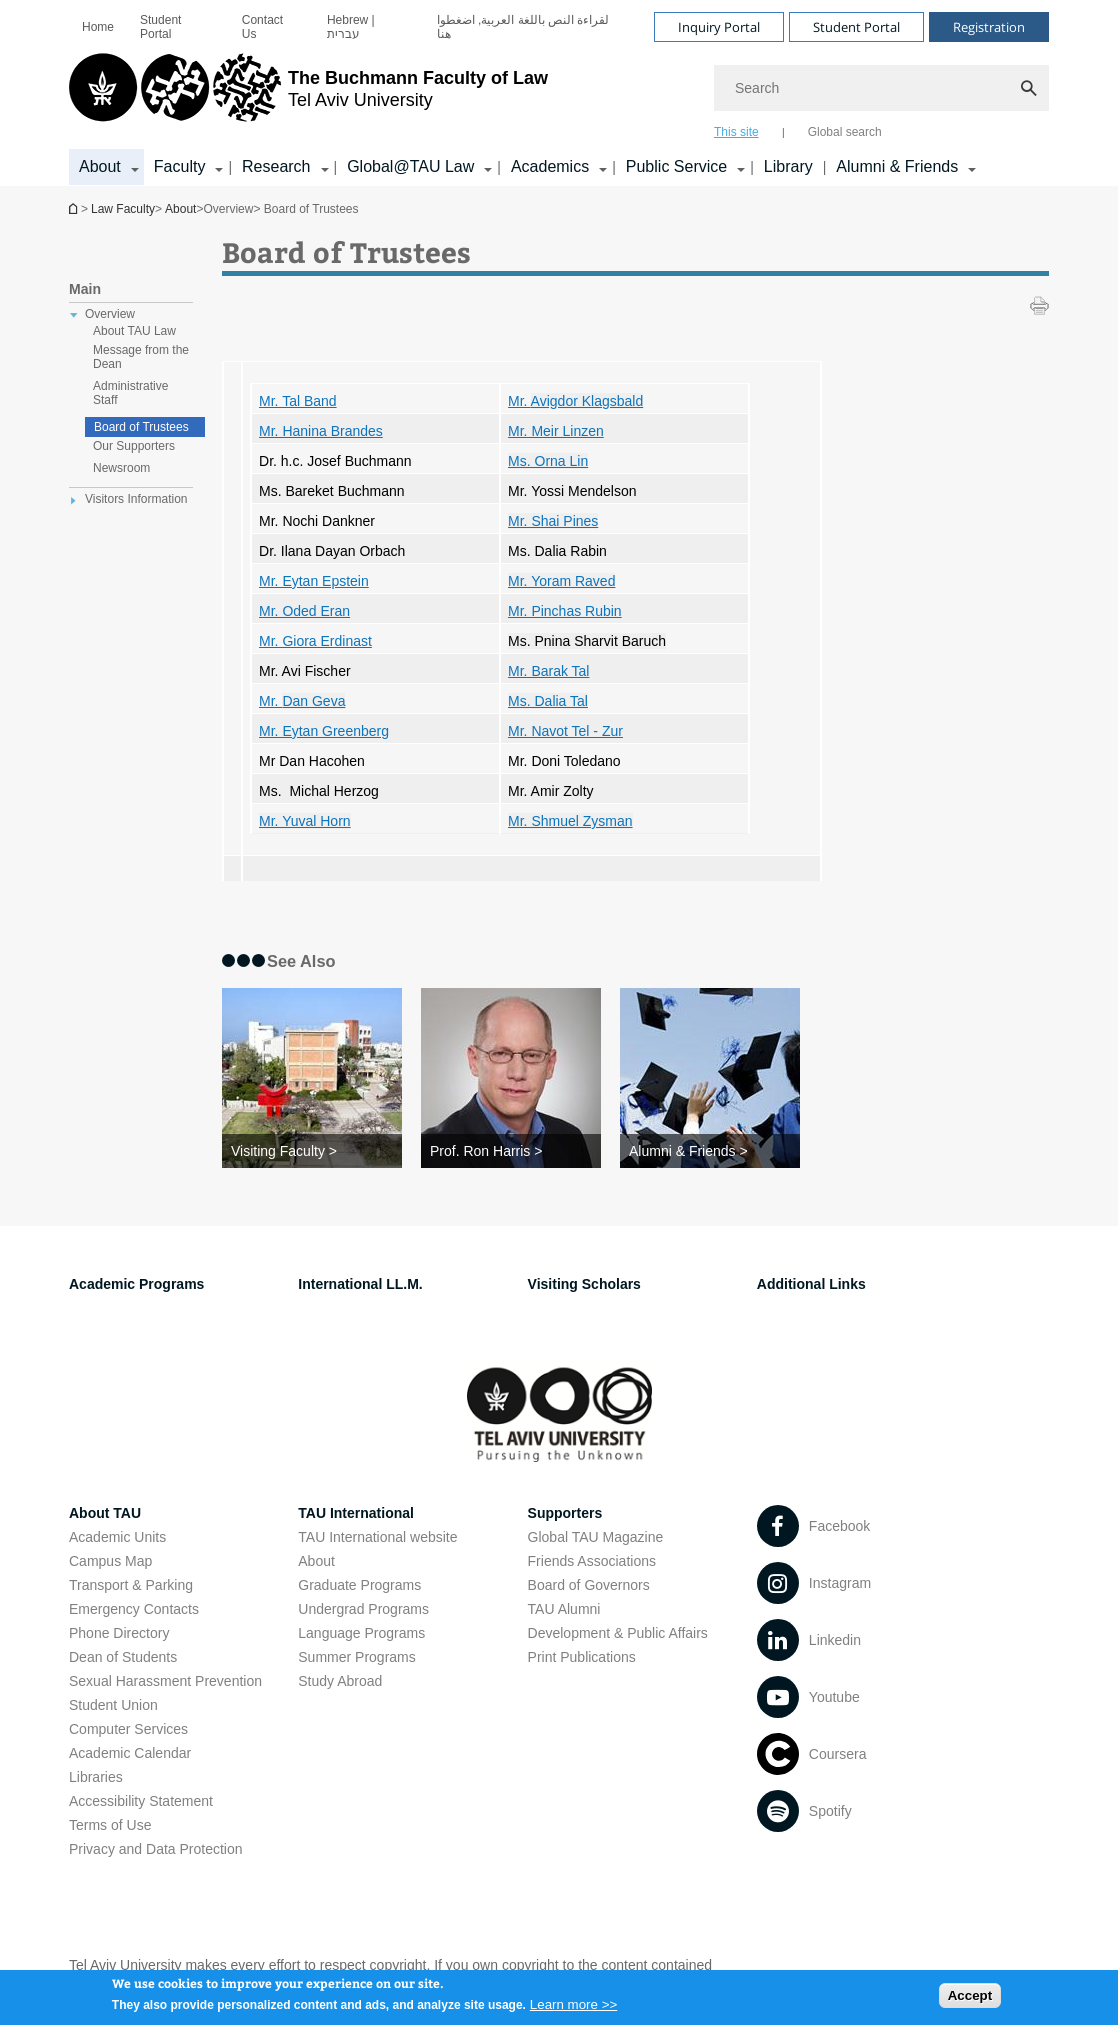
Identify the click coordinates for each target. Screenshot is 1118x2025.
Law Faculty (123, 209)
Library (788, 166)
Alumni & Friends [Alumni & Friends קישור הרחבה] (897, 166)
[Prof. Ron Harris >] (511, 1151)
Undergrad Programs (363, 1609)
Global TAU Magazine (596, 1537)
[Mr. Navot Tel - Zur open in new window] (565, 731)
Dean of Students (123, 1657)
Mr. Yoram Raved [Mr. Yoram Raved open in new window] (561, 581)
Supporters (565, 1513)
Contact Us (262, 27)
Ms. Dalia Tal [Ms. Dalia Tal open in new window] (548, 701)
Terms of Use (110, 1825)
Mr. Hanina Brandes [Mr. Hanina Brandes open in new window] (321, 431)
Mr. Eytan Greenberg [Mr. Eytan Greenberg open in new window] (324, 731)
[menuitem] (98, 27)
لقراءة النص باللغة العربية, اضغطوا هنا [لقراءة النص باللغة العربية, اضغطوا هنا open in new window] (523, 27)
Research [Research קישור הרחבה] (276, 166)
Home (98, 27)
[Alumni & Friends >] (710, 1151)
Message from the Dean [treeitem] (141, 357)
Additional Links (811, 1284)
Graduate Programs (359, 1585)
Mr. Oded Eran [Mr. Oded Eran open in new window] (304, 611)
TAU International (356, 1513)
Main (85, 289)
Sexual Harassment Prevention (165, 1681)
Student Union (113, 1705)
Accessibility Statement (141, 1801)
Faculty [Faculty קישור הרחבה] (180, 166)
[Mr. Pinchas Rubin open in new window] (565, 611)
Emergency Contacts (134, 1609)
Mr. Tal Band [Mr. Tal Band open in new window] (298, 401)
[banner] (559, 93)
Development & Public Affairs (618, 1633)
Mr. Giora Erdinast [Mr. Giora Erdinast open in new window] (315, 641)
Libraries (96, 1777)
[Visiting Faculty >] (312, 1151)
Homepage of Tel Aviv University (75, 208)
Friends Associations (592, 1561)
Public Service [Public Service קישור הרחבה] (676, 166)
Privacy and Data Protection (156, 1849)
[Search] (881, 88)
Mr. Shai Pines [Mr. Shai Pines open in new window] (553, 521)
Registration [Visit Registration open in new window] (989, 27)
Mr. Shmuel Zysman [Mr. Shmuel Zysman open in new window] (570, 821)
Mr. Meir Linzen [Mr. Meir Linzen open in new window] (556, 431)
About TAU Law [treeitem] (134, 331)
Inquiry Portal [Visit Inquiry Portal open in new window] (719, 27)
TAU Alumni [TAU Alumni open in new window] (564, 1609)
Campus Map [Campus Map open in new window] (110, 1561)
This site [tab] (736, 132)
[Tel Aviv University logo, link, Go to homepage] (308, 95)
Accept (970, 2000)
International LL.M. (360, 1284)
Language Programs (361, 1633)
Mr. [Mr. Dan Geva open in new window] (302, 701)
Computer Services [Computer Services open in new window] (128, 1729)
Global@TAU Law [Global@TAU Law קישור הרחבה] (410, 166)
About (180, 209)
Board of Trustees (141, 427)
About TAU (105, 1513)
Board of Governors (589, 1585)
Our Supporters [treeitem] (134, 446)
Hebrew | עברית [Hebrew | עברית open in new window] (351, 27)
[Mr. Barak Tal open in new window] (548, 671)
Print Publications (582, 1657)
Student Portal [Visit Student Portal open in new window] (856, 27)
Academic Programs (136, 1284)
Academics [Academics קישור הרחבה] (550, 166)
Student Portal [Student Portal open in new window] (160, 27)
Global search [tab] (845, 132)
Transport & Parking (131, 1585)
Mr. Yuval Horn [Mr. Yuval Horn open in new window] (305, 821)
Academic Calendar (130, 1753)
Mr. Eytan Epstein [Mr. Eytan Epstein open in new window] (314, 581)
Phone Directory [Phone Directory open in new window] (119, 1633)
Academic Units (117, 1537)
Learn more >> (573, 2009)
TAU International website (377, 1537)
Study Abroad (340, 1681)
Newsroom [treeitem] (121, 468)
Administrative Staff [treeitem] (130, 393)
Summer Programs (356, 1657)
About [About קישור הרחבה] (100, 166)
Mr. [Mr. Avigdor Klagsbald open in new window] (575, 401)
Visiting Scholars (584, 1284)
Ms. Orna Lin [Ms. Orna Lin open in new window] (548, 461)
